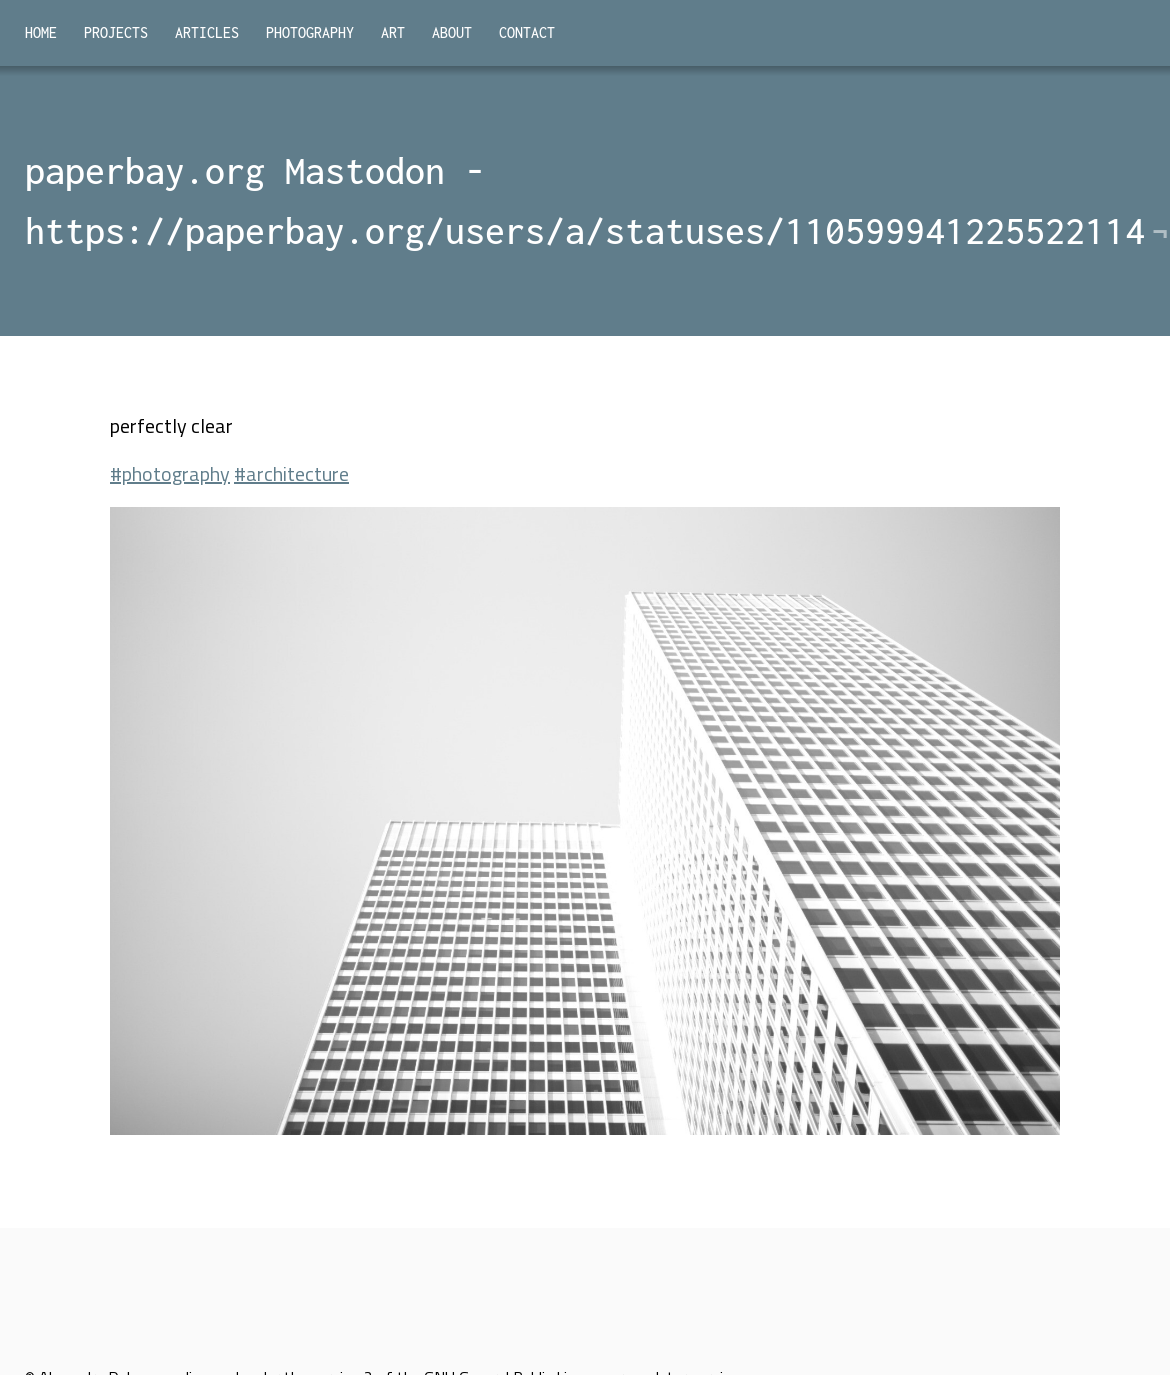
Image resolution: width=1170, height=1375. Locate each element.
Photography (310, 32)
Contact (527, 32)
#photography (170, 473)
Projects (116, 32)
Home (41, 32)
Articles (207, 32)
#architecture (291, 473)
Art (393, 32)
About (452, 32)
